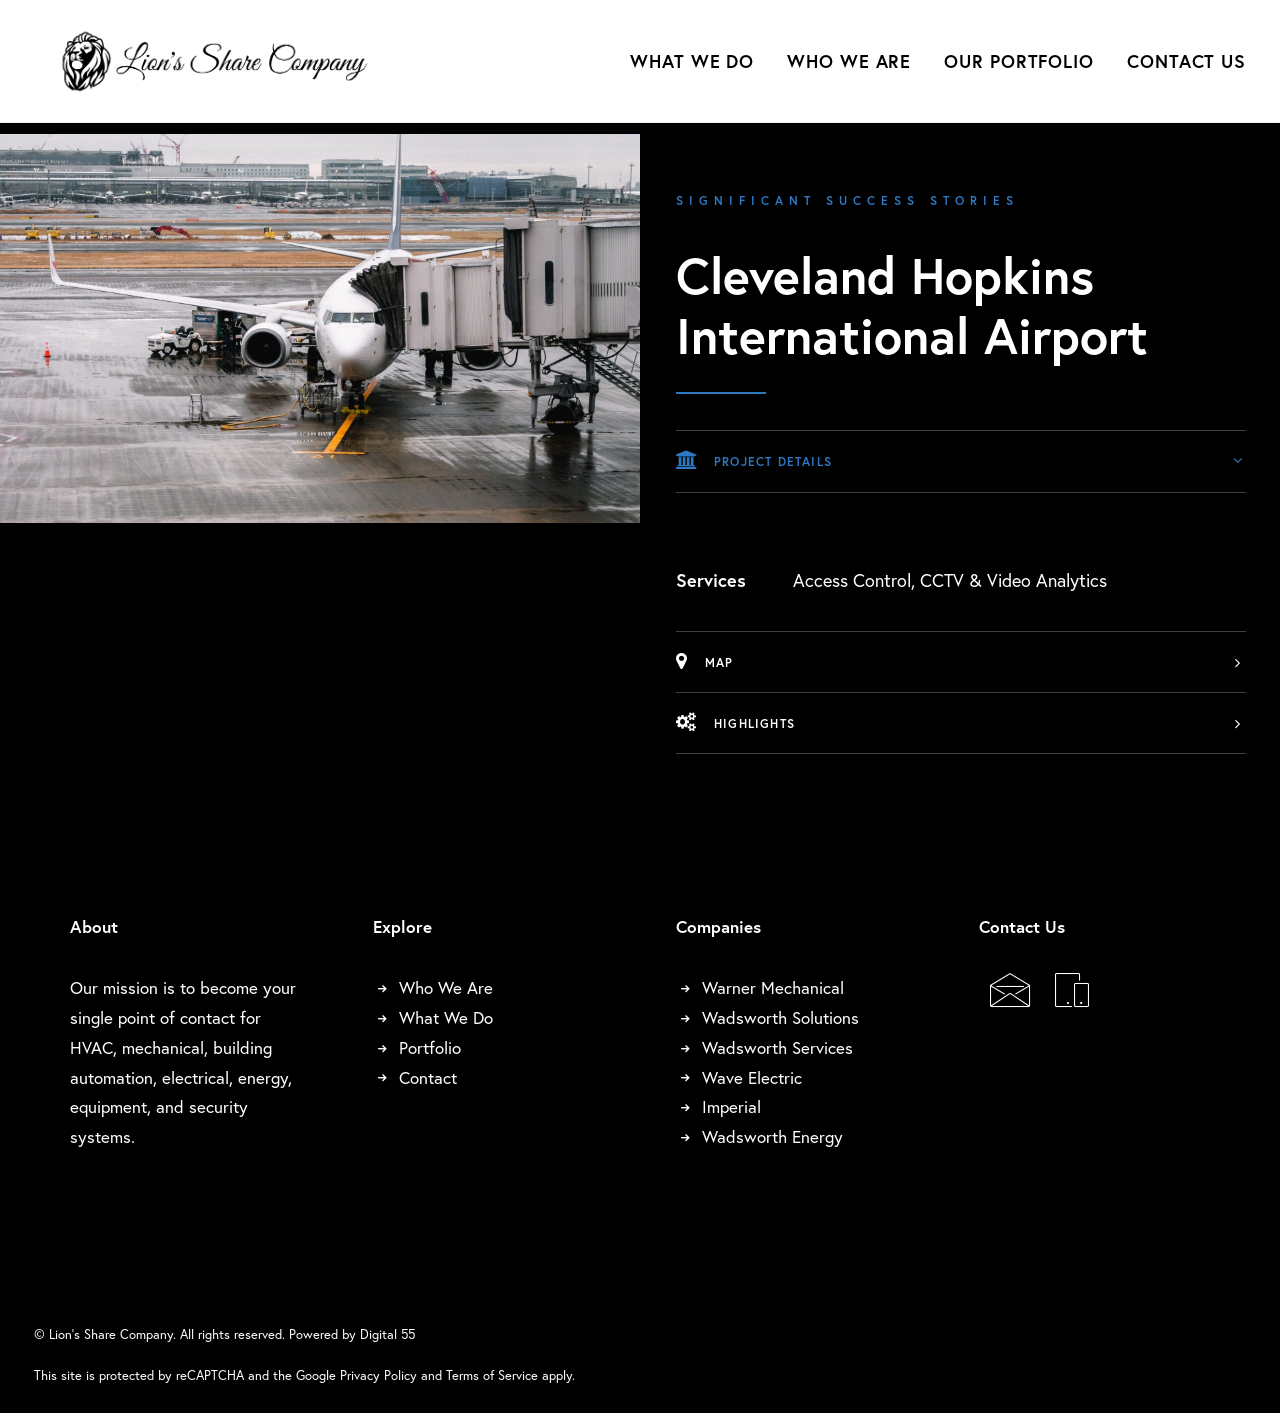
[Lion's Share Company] (221, 67)
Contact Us (1186, 67)
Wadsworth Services (777, 1047)
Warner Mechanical (773, 987)
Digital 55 (387, 1334)
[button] (1010, 998)
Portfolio (430, 1047)
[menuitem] (699, 67)
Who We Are (849, 67)
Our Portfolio (1019, 67)
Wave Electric (752, 1077)
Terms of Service (492, 1375)
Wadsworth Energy (772, 1136)
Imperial (731, 1106)
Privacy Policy (378, 1375)
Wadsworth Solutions (780, 1017)
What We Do (692, 67)
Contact (428, 1077)
